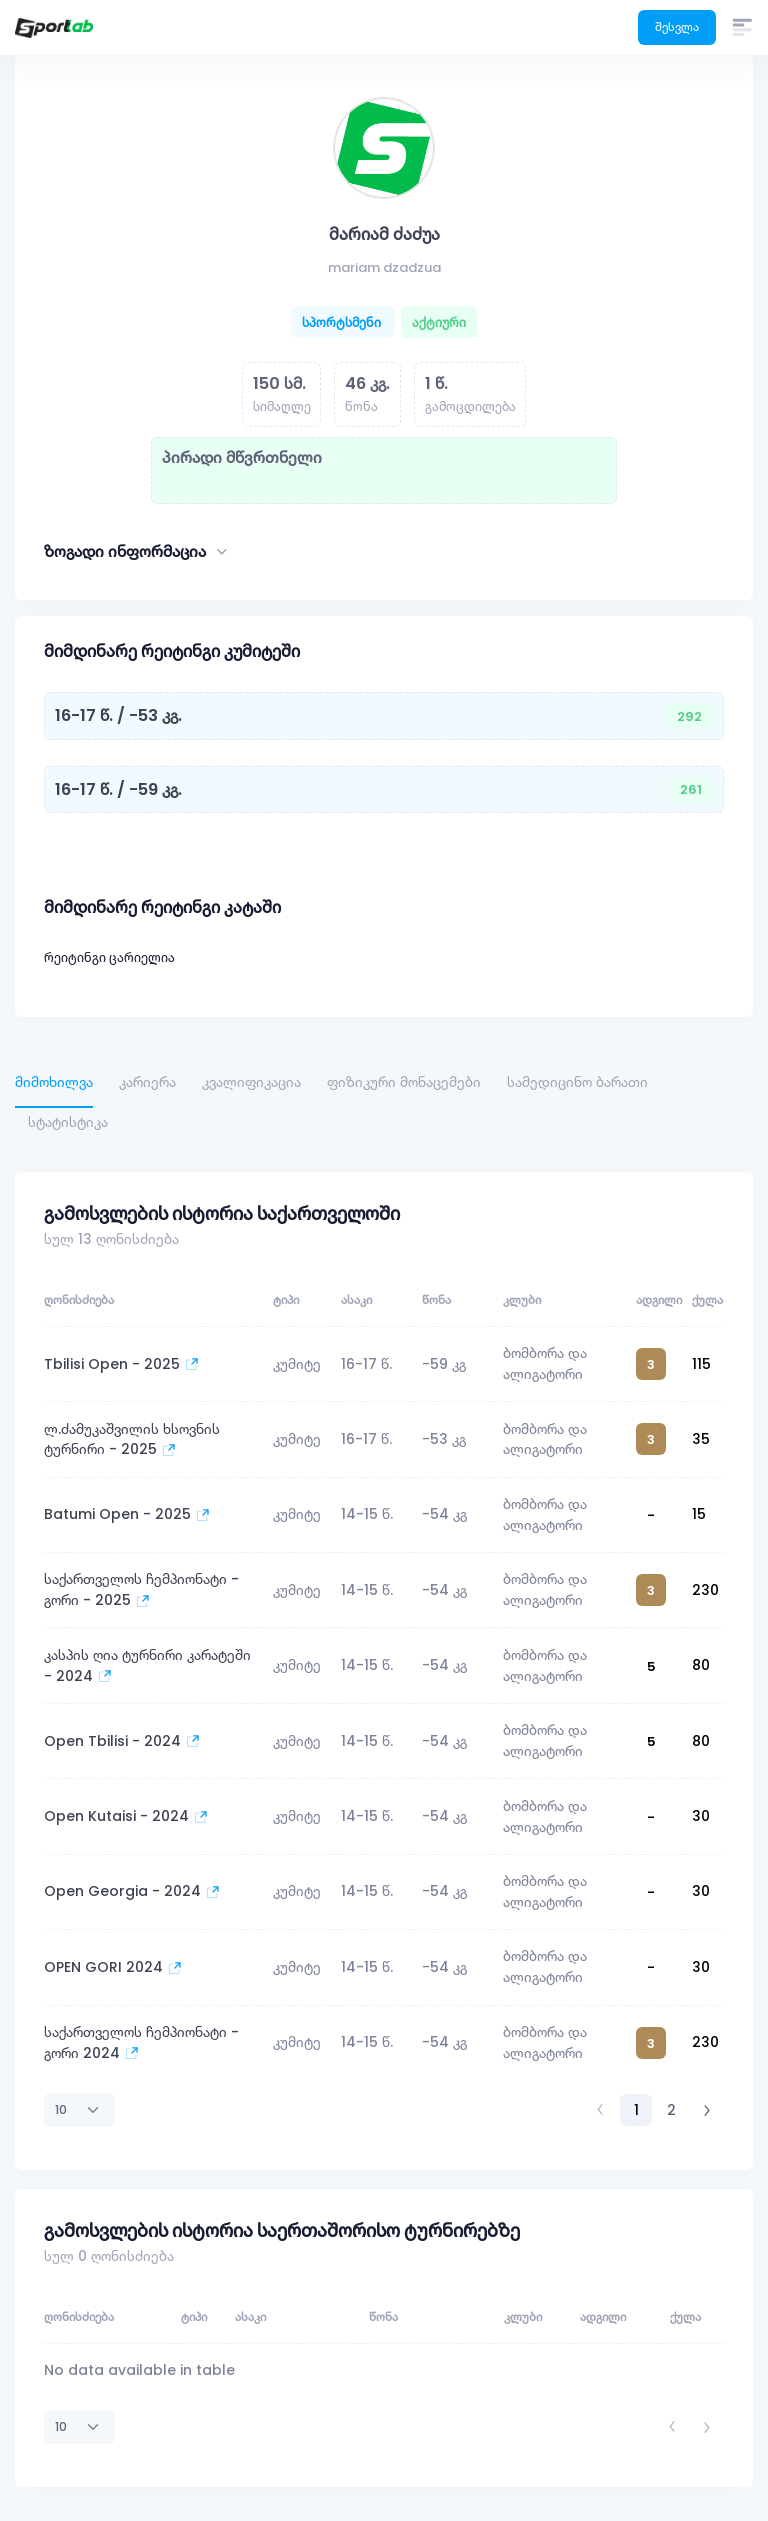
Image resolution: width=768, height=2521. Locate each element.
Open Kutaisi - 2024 (126, 1816)
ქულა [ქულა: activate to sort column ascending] (707, 1299)
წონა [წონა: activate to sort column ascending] (436, 1299)
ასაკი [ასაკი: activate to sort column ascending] (356, 1299)
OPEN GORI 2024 (113, 1967)
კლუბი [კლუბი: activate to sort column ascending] (522, 1299)
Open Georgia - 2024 (132, 1891)
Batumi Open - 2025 (127, 1514)
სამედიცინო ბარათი (577, 1082)
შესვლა (677, 26)
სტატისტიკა (68, 1122)
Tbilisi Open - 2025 (121, 1364)
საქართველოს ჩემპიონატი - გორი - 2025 (141, 1589)
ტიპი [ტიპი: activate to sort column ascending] (286, 1299)
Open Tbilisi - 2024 (122, 1741)
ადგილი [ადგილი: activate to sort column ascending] (659, 1299)
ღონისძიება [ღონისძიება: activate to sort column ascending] (79, 1299)
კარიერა (147, 1082)
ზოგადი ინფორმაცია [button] (137, 552)
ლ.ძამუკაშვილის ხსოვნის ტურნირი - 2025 (132, 1439)
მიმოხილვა (54, 1082)
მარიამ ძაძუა (384, 234)
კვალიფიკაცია (251, 1082)
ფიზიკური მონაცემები (404, 1082)
